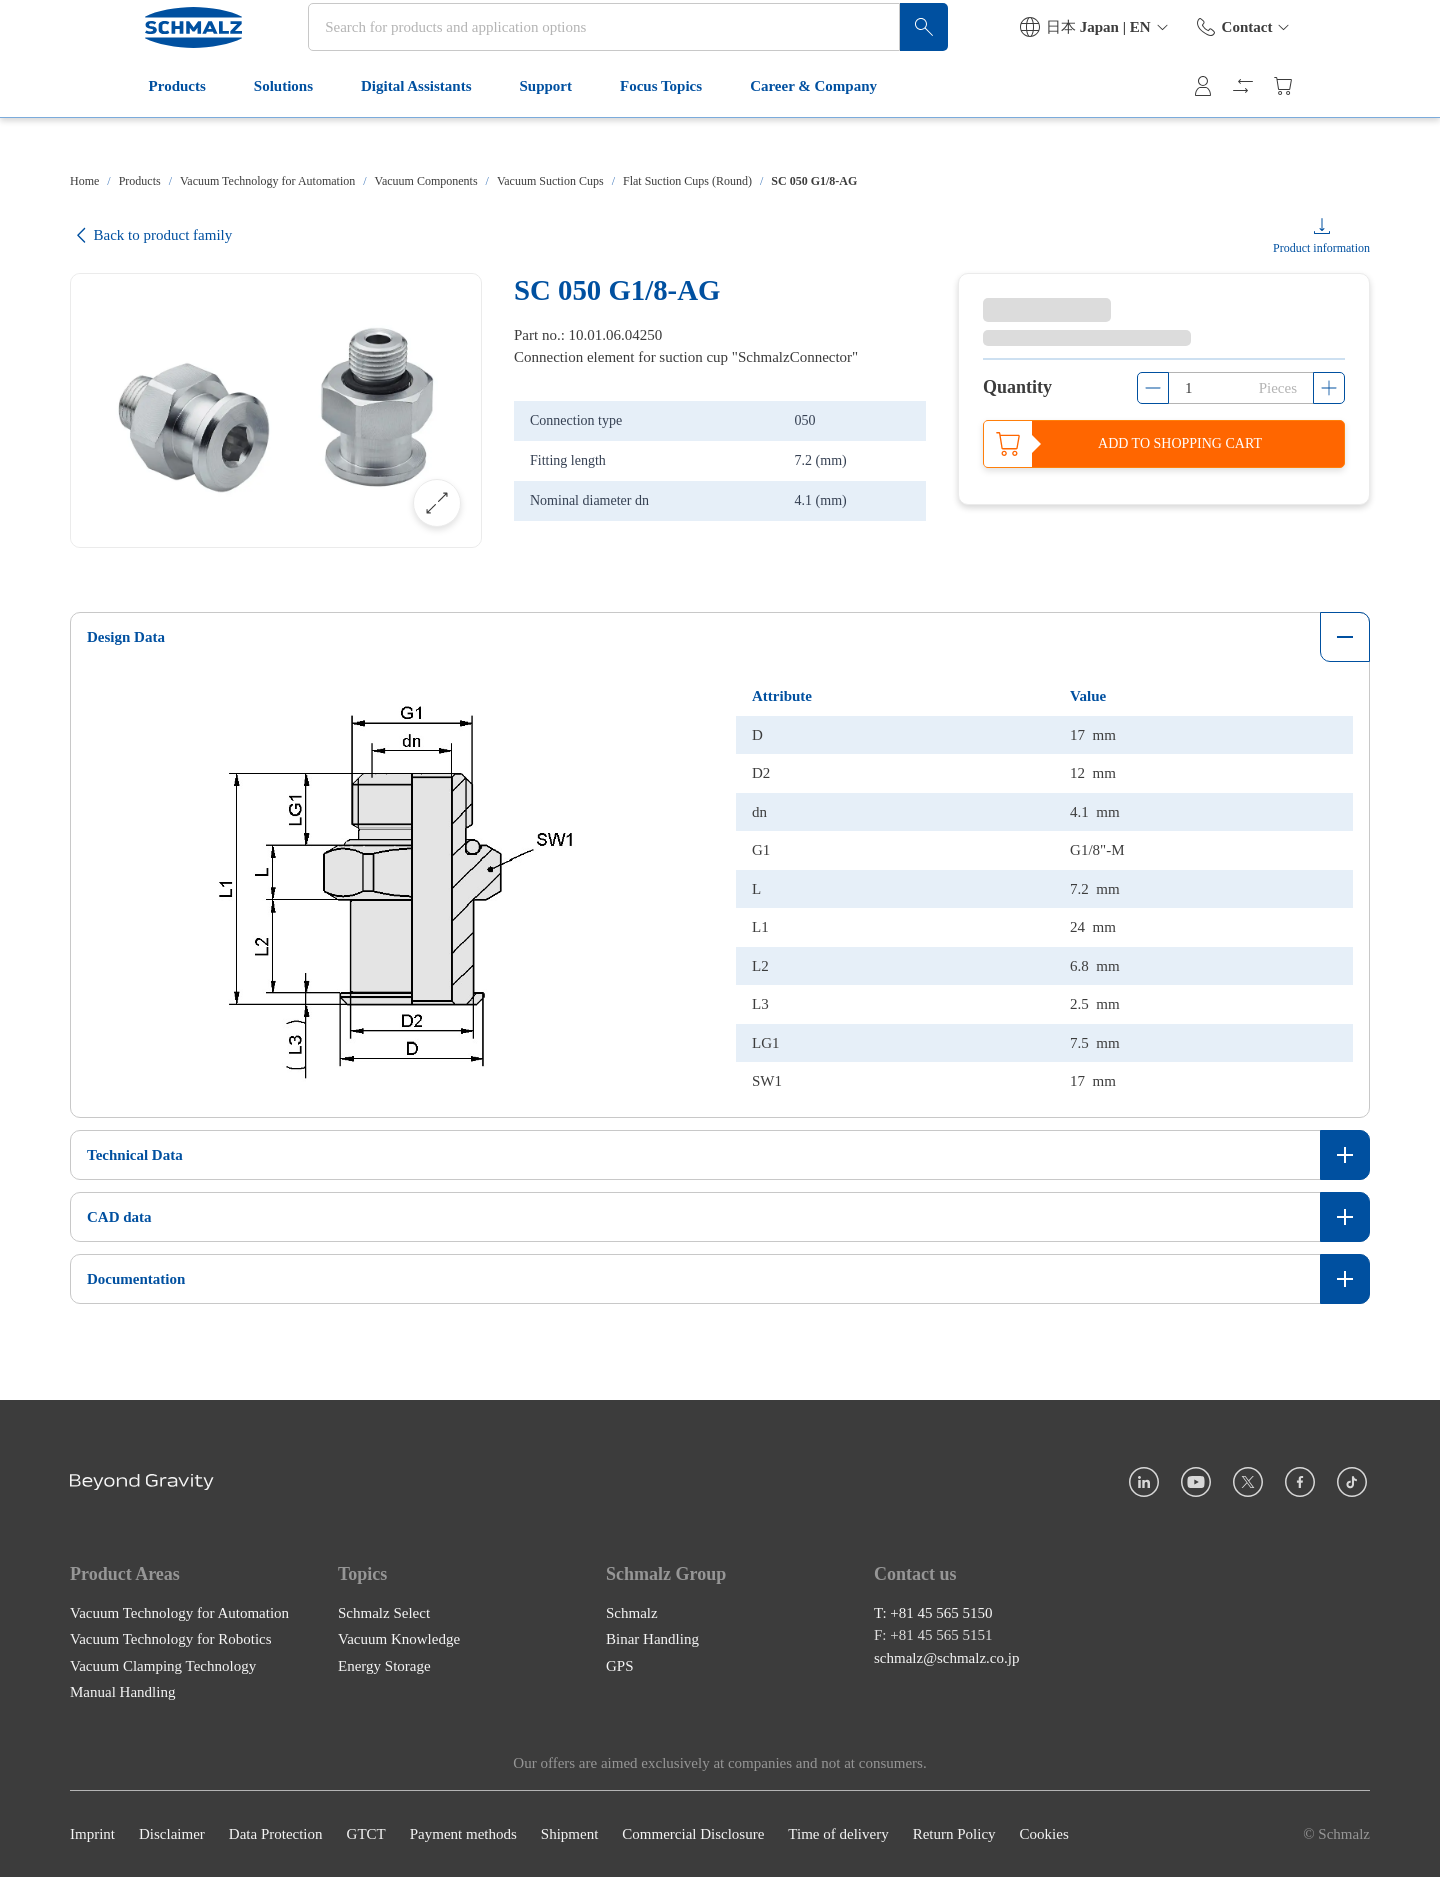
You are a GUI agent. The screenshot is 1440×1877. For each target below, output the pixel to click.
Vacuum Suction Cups (550, 181)
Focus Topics (598, 128)
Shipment (570, 1834)
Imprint (92, 1834)
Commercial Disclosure (693, 1834)
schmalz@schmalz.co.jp (946, 1657)
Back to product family (151, 235)
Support (483, 128)
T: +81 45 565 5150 (933, 1612)
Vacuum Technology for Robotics (171, 1639)
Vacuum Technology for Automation (267, 181)
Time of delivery (838, 1834)
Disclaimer (172, 1834)
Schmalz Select (384, 1612)
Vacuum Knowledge (399, 1639)
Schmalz (632, 1612)
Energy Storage (384, 1665)
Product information (1321, 248)
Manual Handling (122, 1692)
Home (84, 181)
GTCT (366, 1834)
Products (114, 128)
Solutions (220, 128)
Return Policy (954, 1834)
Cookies (1044, 1834)
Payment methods (463, 1834)
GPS (620, 1665)
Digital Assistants (353, 128)
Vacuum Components (426, 181)
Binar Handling (652, 1639)
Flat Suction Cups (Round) (687, 181)
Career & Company (751, 128)
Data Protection (276, 1834)
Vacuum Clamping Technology (163, 1665)
